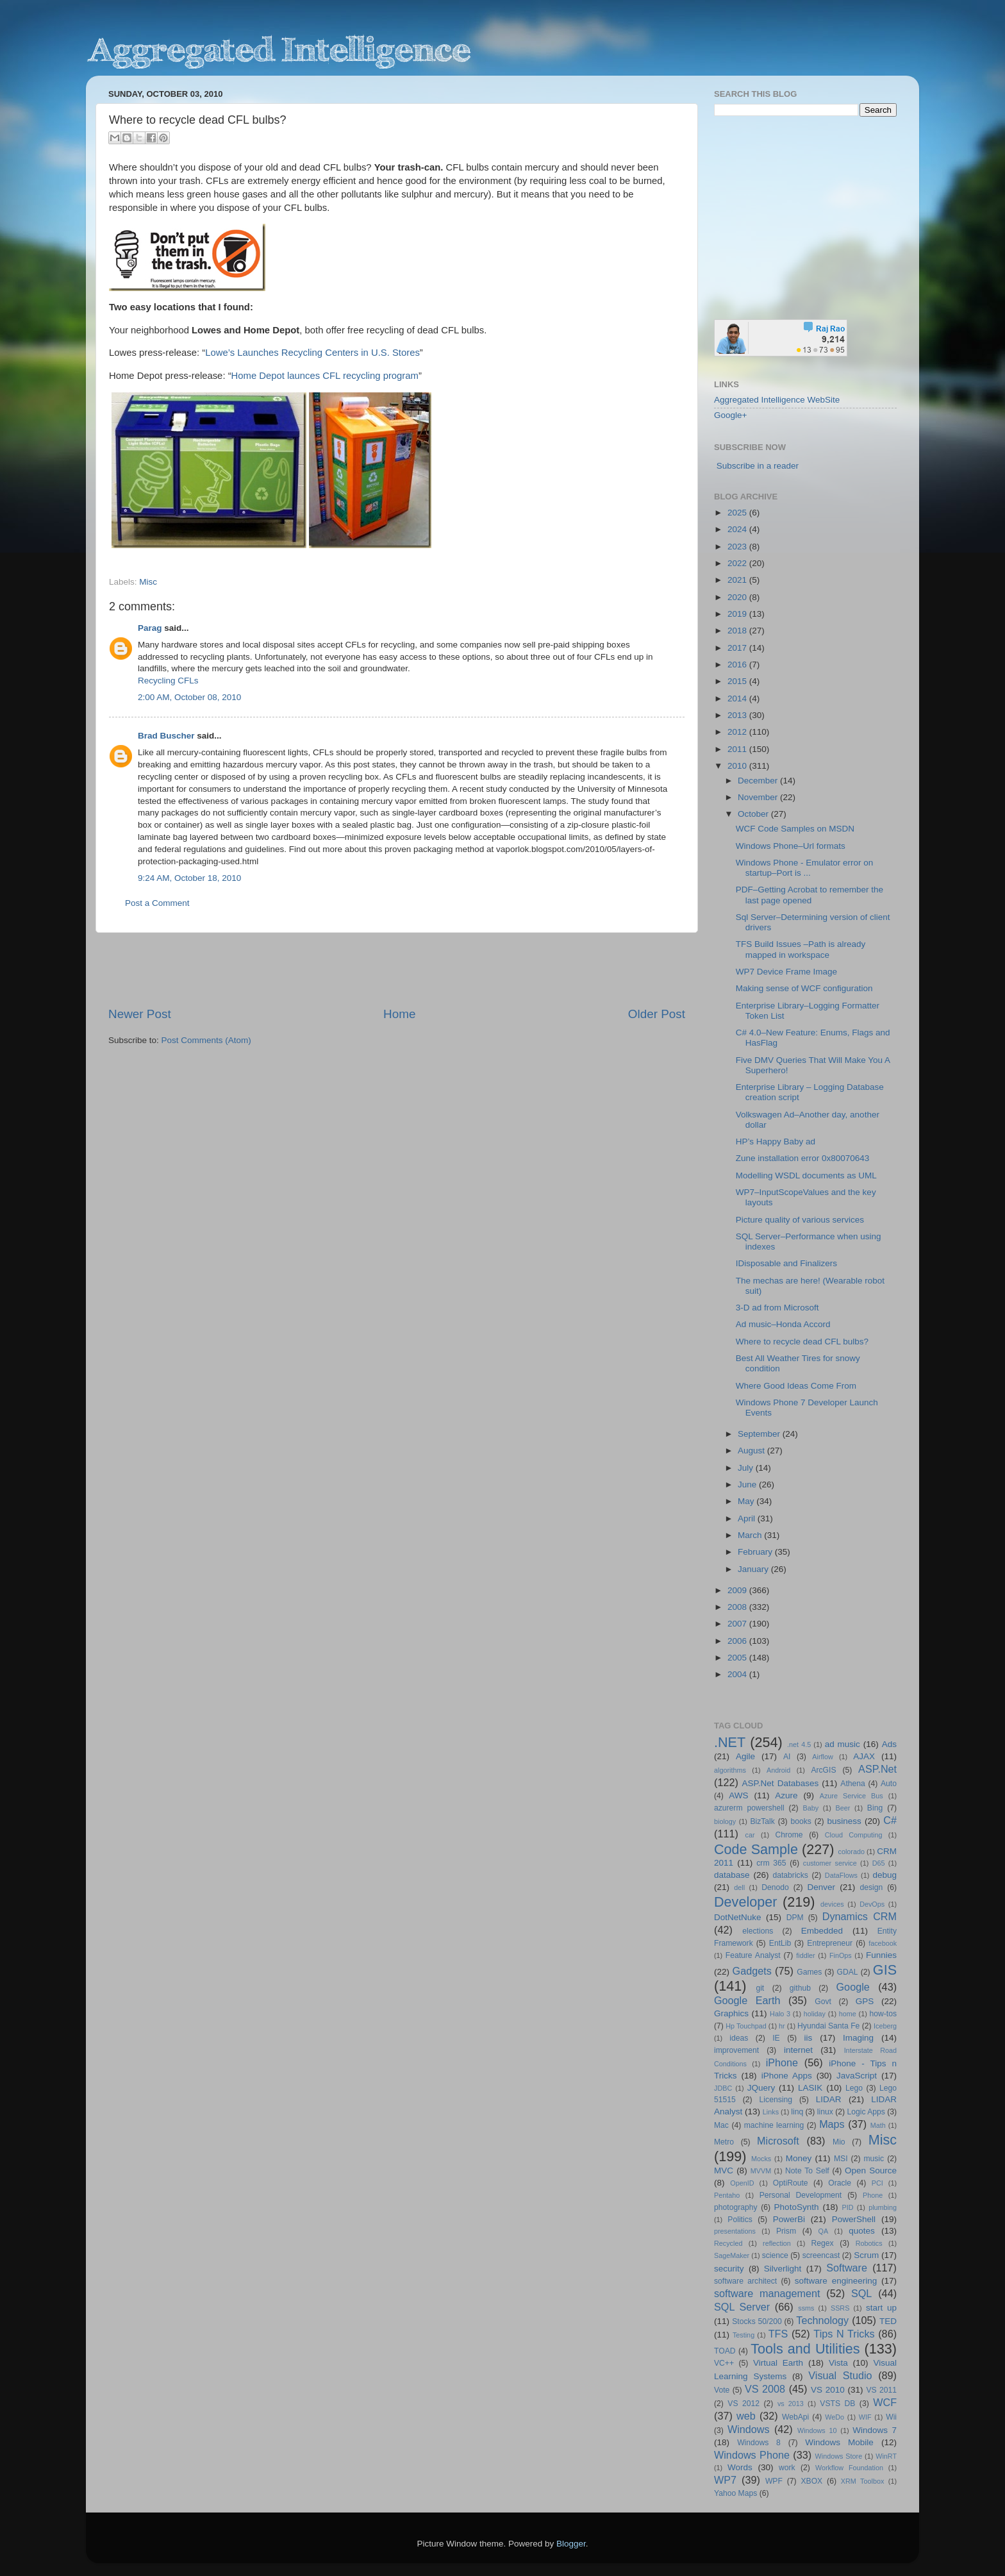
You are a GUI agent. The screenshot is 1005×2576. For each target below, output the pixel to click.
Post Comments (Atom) (206, 1040)
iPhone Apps (786, 2075)
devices (832, 1904)
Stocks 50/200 (756, 2321)
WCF (885, 2402)
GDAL (847, 1972)
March (751, 1535)
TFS (778, 2333)
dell (739, 1887)
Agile (745, 1756)
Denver (821, 1887)
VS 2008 (765, 2389)
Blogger (571, 2543)
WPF (774, 2481)
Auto (889, 1783)
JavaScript (856, 2075)
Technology (822, 2320)
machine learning (774, 2125)
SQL (861, 2293)
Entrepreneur (829, 1943)
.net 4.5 (799, 1744)
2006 (738, 1641)
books (800, 1821)
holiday (815, 2014)
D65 (878, 1863)
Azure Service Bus (851, 1796)
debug (884, 1875)
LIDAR (829, 2099)
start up (881, 2308)
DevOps (872, 1904)
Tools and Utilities (805, 2349)
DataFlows (841, 1875)
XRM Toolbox (863, 2481)
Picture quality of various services (800, 1220)
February (756, 1552)
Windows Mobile (839, 2442)
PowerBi (789, 2219)
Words (739, 2467)
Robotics (869, 2243)
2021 (738, 580)
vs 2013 (790, 2403)
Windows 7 (874, 2430)
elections (757, 1931)
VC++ (724, 2363)
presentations (735, 2231)
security (729, 2268)
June (748, 1484)
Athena (852, 1783)
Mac (721, 2125)
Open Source (871, 2170)
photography (736, 2207)
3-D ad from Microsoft (777, 1307)
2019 (738, 614)
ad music (842, 1744)
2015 (738, 681)
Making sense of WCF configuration (804, 988)
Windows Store (839, 2456)
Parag (150, 628)
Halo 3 (780, 2014)
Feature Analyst (753, 1955)
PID (847, 2207)
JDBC (723, 2088)
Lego (854, 2088)
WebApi (795, 2417)
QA (823, 2231)
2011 (738, 749)
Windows (748, 2429)
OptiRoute (790, 2183)
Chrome (788, 1834)
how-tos (883, 2013)
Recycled (728, 2243)
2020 (738, 597)
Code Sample (756, 1849)
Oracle (839, 2183)
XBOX (811, 2481)
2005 (738, 1657)
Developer (745, 1902)
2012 (738, 732)
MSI (841, 2158)
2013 (738, 715)
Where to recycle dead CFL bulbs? (802, 1341)
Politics (739, 2219)
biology (725, 1821)
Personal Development (801, 2195)
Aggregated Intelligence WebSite (777, 400)
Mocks (761, 2158)
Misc (148, 582)
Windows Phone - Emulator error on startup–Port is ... (805, 868)
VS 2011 (881, 2390)
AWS (738, 1795)
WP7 (725, 2480)
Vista (838, 2363)
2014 (738, 698)
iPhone (782, 2062)
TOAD (725, 2350)
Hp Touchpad (746, 2026)
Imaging (858, 2038)
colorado (851, 1851)
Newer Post (139, 1014)
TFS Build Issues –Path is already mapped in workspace (801, 949)
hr (782, 2026)
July (747, 1468)
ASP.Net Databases (780, 1783)
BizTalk (762, 1821)
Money (799, 2158)
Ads (889, 1744)
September (760, 1434)
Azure (786, 1795)
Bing (875, 1807)
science (775, 2255)
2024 (738, 529)
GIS (885, 1970)
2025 (738, 512)
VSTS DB (837, 2403)
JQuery (761, 2088)
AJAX (864, 1756)
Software (846, 2267)
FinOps (840, 1955)
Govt (823, 2001)
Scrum (866, 2255)
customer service (830, 1863)
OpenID (742, 2183)
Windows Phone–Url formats (790, 846)
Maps (832, 2124)
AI (786, 1756)
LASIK (810, 2088)
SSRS (840, 2308)
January (754, 1569)
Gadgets (752, 1971)
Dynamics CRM (859, 1916)
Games (809, 1972)
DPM (795, 1917)
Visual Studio (840, 2375)
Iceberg (885, 2026)
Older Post (656, 1014)
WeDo (834, 2417)
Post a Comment (157, 903)
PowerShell (854, 2219)
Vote (721, 2390)
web (746, 2415)
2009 (738, 1590)
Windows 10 (817, 2430)
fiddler (805, 1955)
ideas (738, 2038)
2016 (738, 664)
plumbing (882, 2207)
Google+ (730, 415)
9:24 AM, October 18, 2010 (189, 878)
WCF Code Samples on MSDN (795, 828)
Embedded (822, 1931)
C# (890, 1820)
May (747, 1501)
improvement (736, 2050)
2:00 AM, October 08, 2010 (189, 697)
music (873, 2158)
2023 (738, 546)
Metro (724, 2141)
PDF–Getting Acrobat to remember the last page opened (809, 895)
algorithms (730, 1770)
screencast (821, 2255)
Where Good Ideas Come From (796, 1386)
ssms (806, 2308)
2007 (738, 1623)
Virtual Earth (778, 2363)
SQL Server (742, 2307)
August (752, 1450)
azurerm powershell (749, 1807)
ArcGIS (823, 1770)
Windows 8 (759, 2442)
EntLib (780, 1943)
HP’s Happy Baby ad (775, 1141)
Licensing (776, 2099)
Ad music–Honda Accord (783, 1324)
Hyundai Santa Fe (828, 2025)
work (787, 2467)
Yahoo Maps (735, 2493)
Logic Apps (866, 2111)
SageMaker (731, 2255)
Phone (873, 2195)
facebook (882, 1943)
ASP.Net (877, 1769)
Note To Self (807, 2170)
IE (775, 2038)
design (871, 1887)
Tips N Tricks (843, 2333)
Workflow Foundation (849, 2467)
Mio (839, 2141)
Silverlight (783, 2268)
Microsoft (778, 2140)
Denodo (775, 1887)
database (732, 1875)
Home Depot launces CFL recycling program (325, 376)
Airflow (822, 1757)
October (754, 814)
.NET (729, 1742)
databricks (790, 1875)
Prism (786, 2231)
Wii (891, 2417)
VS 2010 (828, 2390)
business (844, 1821)
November (759, 797)
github (800, 1988)
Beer (843, 1808)
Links (771, 2112)
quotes (862, 2231)
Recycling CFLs (168, 680)
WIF (865, 2417)
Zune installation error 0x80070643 (803, 1158)
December (759, 780)
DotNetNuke (737, 1917)
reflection (777, 2243)
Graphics (731, 2013)
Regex (822, 2243)
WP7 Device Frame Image (786, 971)
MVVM (761, 2171)
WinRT (886, 2456)
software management (767, 2293)
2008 (738, 1607)
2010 (738, 766)
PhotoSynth (796, 2207)
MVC (723, 2170)
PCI (877, 2183)
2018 (738, 630)
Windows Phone (752, 2455)
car (750, 1835)
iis (808, 2038)
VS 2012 (743, 2403)
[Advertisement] (397, 969)
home (847, 2014)
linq (797, 2111)
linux (825, 2111)
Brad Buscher (166, 735)
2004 (738, 1674)
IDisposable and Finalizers (786, 1263)
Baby (810, 1808)
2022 (738, 563)
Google (853, 1987)
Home (399, 1014)
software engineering (836, 2281)
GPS (865, 2001)
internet (798, 2050)
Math (878, 2125)
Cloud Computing (854, 1835)
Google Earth (747, 2000)
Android (778, 1770)
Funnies (881, 1955)
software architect (745, 2281)
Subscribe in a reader (758, 466)
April (748, 1518)
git (760, 1988)
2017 (738, 648)
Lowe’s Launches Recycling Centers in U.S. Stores (312, 352)
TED (888, 2321)
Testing (743, 2335)
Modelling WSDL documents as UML (806, 1175)
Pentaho (727, 2195)
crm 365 (771, 1863)
